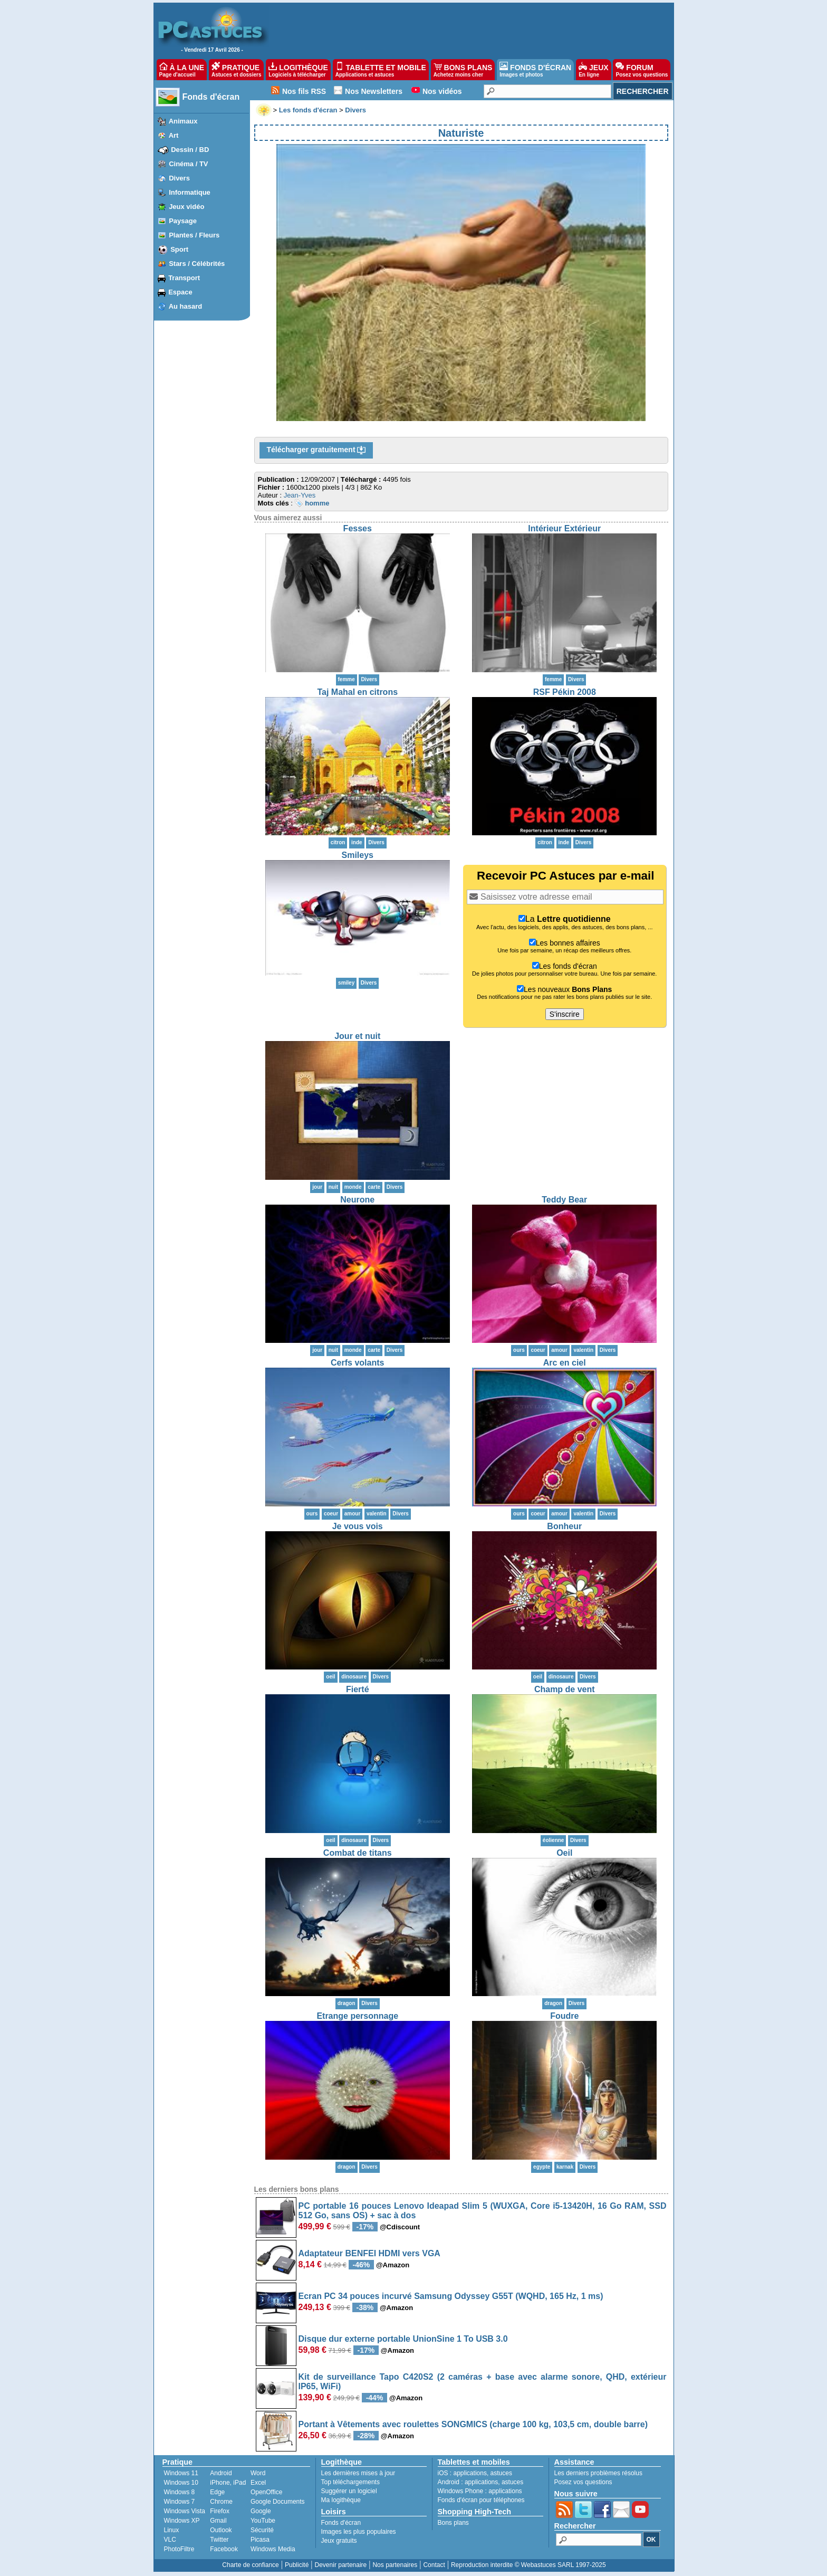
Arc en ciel (564, 1362)
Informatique (189, 192)
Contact (434, 2565)
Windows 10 (181, 2482)
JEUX (593, 70)
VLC (170, 2539)
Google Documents (278, 2501)
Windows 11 (181, 2473)
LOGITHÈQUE (298, 70)
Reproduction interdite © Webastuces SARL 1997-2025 (528, 2565)
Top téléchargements (350, 2482)
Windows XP (182, 2520)
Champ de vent (564, 1689)
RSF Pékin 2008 (564, 692)
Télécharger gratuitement (316, 450)
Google (261, 2511)
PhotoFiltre (179, 2549)
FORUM (642, 70)
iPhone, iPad (228, 2482)
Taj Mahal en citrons (357, 692)
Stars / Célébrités (197, 264)
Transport (184, 278)
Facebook (224, 2549)
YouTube (263, 2520)
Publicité (297, 2565)
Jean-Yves (300, 495)
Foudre (564, 2015)
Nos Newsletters (373, 91)
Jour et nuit (357, 1036)
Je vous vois (357, 1526)
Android (221, 2473)
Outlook (221, 2530)
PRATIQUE (236, 70)
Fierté (357, 1689)
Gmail (218, 2520)
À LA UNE (181, 70)
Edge (217, 2492)
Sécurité (262, 2530)
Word (258, 2473)
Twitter (219, 2539)
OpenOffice (266, 2492)
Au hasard (186, 306)
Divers (179, 178)
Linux (171, 2530)
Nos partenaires (394, 2565)
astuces (501, 2473)
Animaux (183, 121)
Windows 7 (179, 2501)
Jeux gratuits (339, 2540)
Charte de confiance (250, 2565)
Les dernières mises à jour (358, 2473)
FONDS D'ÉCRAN (535, 70)
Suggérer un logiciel (349, 2491)
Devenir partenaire (341, 2565)
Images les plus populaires (358, 2531)
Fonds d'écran (211, 96)
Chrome (221, 2501)
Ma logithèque (341, 2500)
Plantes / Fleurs (194, 235)
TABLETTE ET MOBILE (380, 70)
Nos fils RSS (304, 91)
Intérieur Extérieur (564, 528)
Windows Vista (184, 2511)
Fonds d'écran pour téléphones (481, 2500)
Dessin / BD (190, 150)
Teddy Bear (564, 1199)
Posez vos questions (583, 2482)
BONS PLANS (463, 70)
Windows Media (273, 2549)
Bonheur (564, 1526)
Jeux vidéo (186, 207)
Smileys (357, 855)
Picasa (260, 2539)
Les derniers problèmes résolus (598, 2473)
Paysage (183, 221)
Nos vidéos (442, 91)
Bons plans (453, 2522)
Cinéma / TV (188, 164)
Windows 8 (179, 2492)
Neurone (357, 1199)
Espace (180, 292)
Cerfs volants (357, 1362)
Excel (258, 2482)
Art (174, 135)
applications (470, 2473)
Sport (179, 249)
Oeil (564, 1852)
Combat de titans (357, 1852)
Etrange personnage (357, 2015)
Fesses (357, 528)
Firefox (219, 2511)
